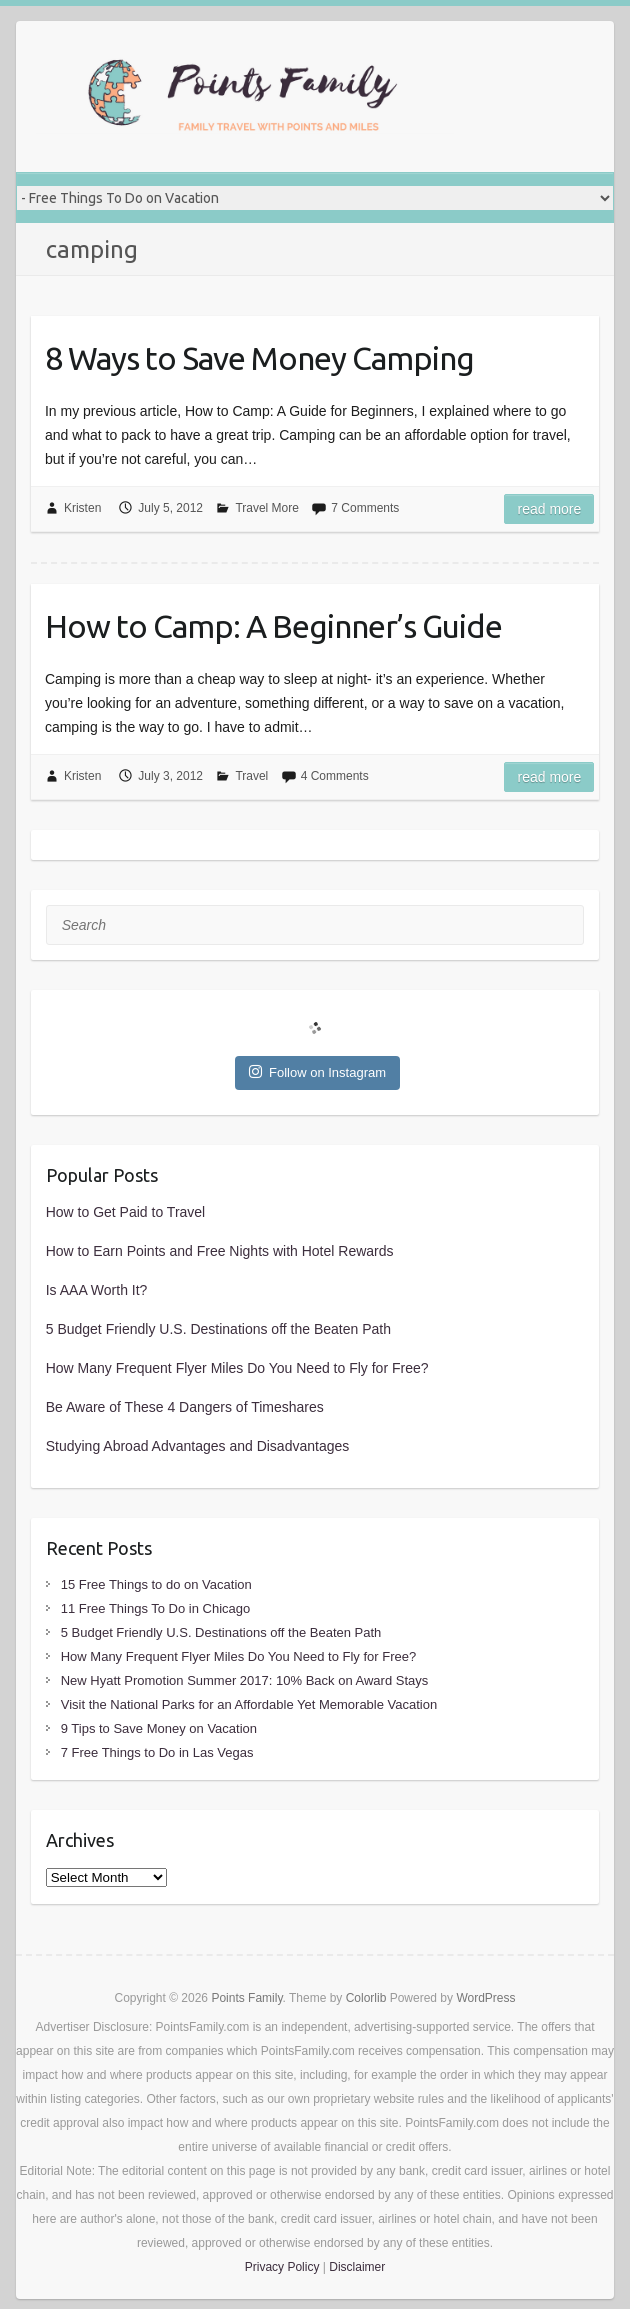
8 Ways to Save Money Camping (259, 358)
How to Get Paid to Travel (126, 1212)
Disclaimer (357, 2267)
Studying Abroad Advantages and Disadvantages (198, 1446)
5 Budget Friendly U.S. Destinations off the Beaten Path (218, 1329)
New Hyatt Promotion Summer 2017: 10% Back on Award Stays (245, 1680)
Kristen (82, 508)
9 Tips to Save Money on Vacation (159, 1728)
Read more (549, 509)
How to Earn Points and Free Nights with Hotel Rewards (220, 1251)
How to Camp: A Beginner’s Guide (273, 626)
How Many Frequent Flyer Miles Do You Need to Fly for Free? (237, 1368)
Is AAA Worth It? (97, 1290)
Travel (251, 776)
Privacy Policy (282, 2267)
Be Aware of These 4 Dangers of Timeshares (185, 1407)
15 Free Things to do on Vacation (156, 1584)
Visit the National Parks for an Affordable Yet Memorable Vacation (249, 1704)
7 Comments (365, 508)
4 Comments (335, 776)
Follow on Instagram (317, 1072)
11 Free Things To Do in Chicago (156, 1608)
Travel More (267, 508)
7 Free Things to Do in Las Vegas (157, 1752)
